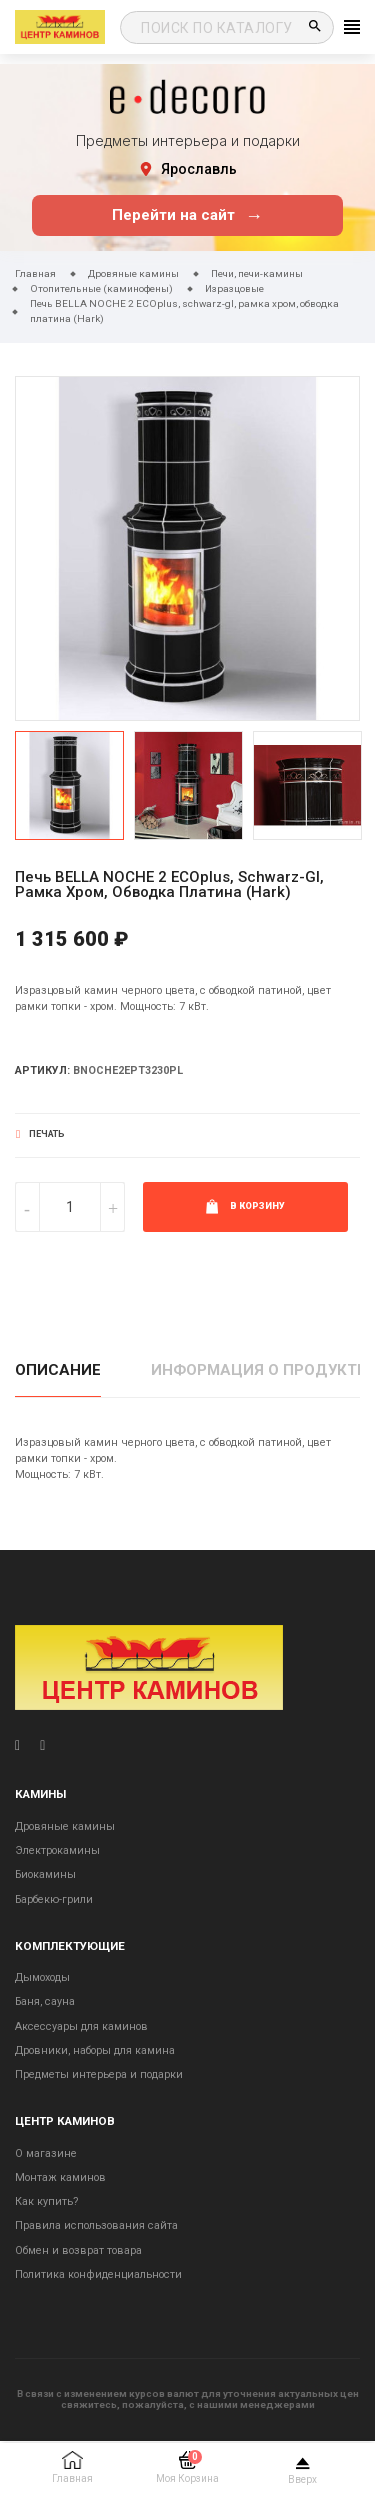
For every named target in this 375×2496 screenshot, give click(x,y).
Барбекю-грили (54, 1899)
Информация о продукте (258, 1370)
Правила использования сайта (96, 2225)
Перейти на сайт (187, 215)
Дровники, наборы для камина (95, 2050)
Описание (58, 1370)
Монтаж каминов (60, 2177)
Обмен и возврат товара (78, 2250)
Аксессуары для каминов (81, 2026)
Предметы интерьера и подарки (99, 2074)
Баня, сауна (45, 2001)
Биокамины (45, 1874)
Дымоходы (42, 1977)
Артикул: (42, 1070)
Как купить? (46, 2201)
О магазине (46, 2153)
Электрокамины (57, 1850)
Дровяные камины (65, 1826)
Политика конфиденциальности (98, 2274)
